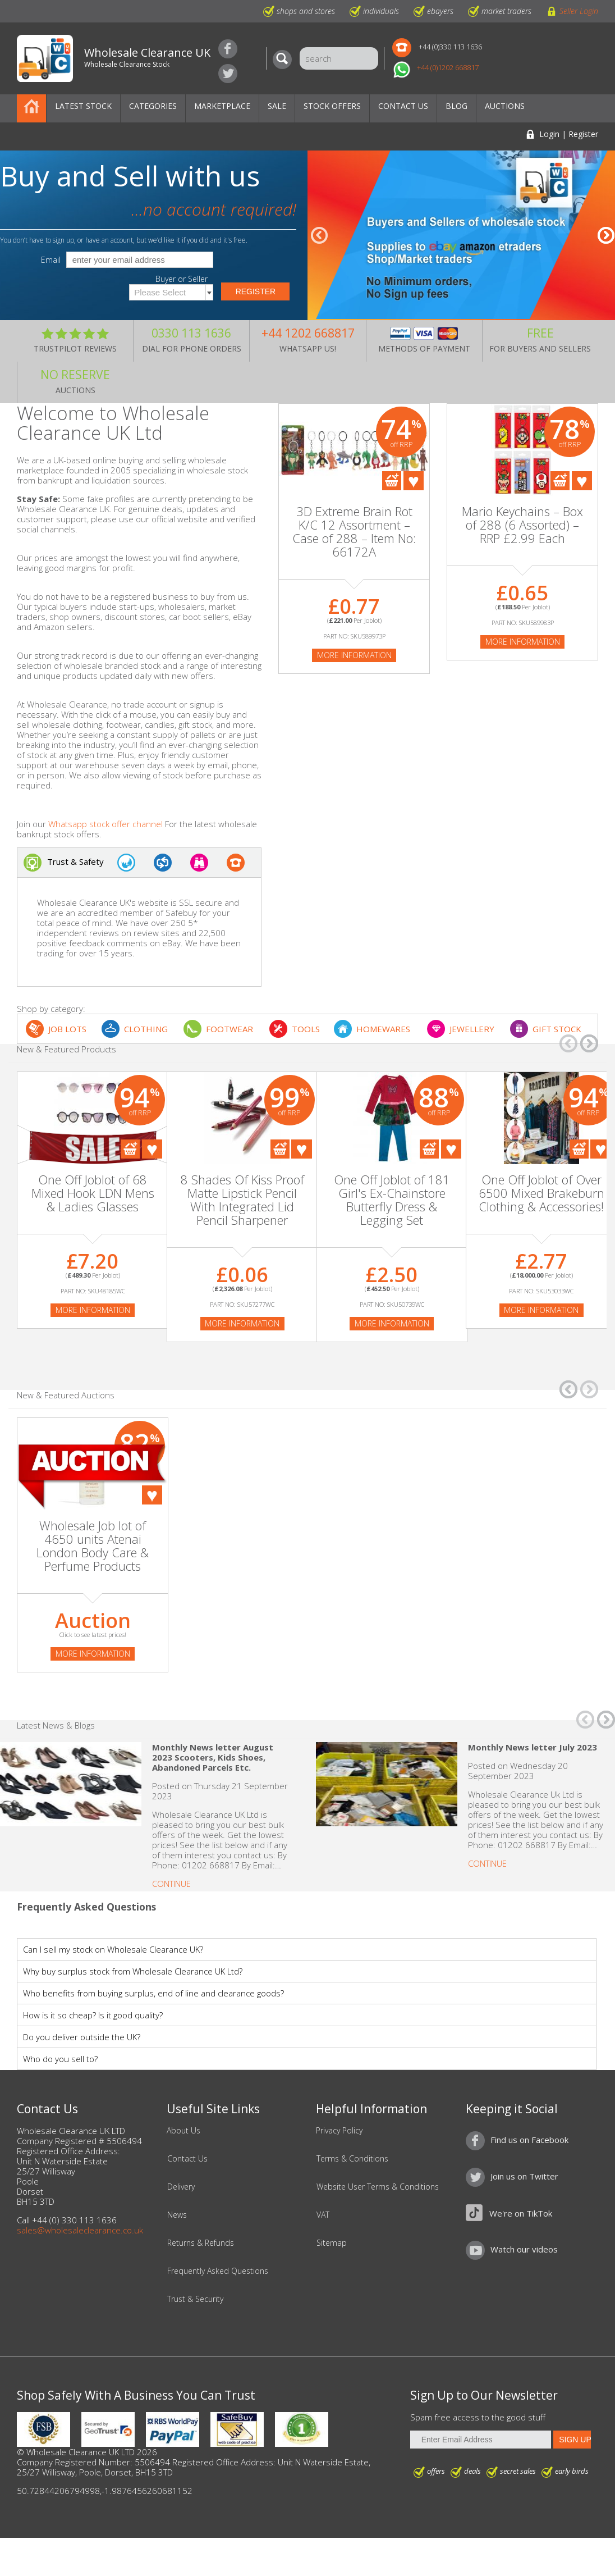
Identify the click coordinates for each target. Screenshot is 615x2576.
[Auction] (92, 1476)
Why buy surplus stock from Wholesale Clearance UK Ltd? (132, 1971)
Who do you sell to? (60, 2058)
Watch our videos (524, 2249)
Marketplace (222, 106)
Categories (153, 106)
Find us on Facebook (227, 48)
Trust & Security (195, 2299)
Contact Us (403, 106)
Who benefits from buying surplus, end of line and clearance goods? (153, 1993)
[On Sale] (92, 1143)
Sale (277, 106)
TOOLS (306, 1028)
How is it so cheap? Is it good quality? (93, 2015)
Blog (456, 106)
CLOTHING (146, 1028)
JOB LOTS (67, 1028)
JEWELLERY (471, 1028)
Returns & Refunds (200, 2243)
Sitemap (331, 2243)
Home (31, 108)
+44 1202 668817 (308, 333)
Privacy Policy (339, 2131)
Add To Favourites (413, 480)
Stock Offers (332, 106)
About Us (183, 2131)
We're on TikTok (520, 2213)
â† (319, 235)
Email (51, 260)
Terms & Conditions (352, 2159)
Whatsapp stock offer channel (105, 823)
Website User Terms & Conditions (377, 2187)
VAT (322, 2215)
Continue (171, 1883)
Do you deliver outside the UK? (81, 2036)
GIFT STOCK (557, 1028)
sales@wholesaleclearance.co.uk (80, 2230)
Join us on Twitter (227, 73)
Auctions (505, 106)
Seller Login (578, 11)
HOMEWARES (383, 1028)
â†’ (606, 235)
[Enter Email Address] (481, 2440)
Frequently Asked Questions (217, 2271)
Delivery (181, 2187)
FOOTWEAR (229, 1028)
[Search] (285, 59)
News (177, 2215)
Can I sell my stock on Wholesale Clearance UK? (113, 1949)
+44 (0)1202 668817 (448, 67)
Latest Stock (83, 106)
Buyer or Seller (181, 279)
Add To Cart (391, 480)
